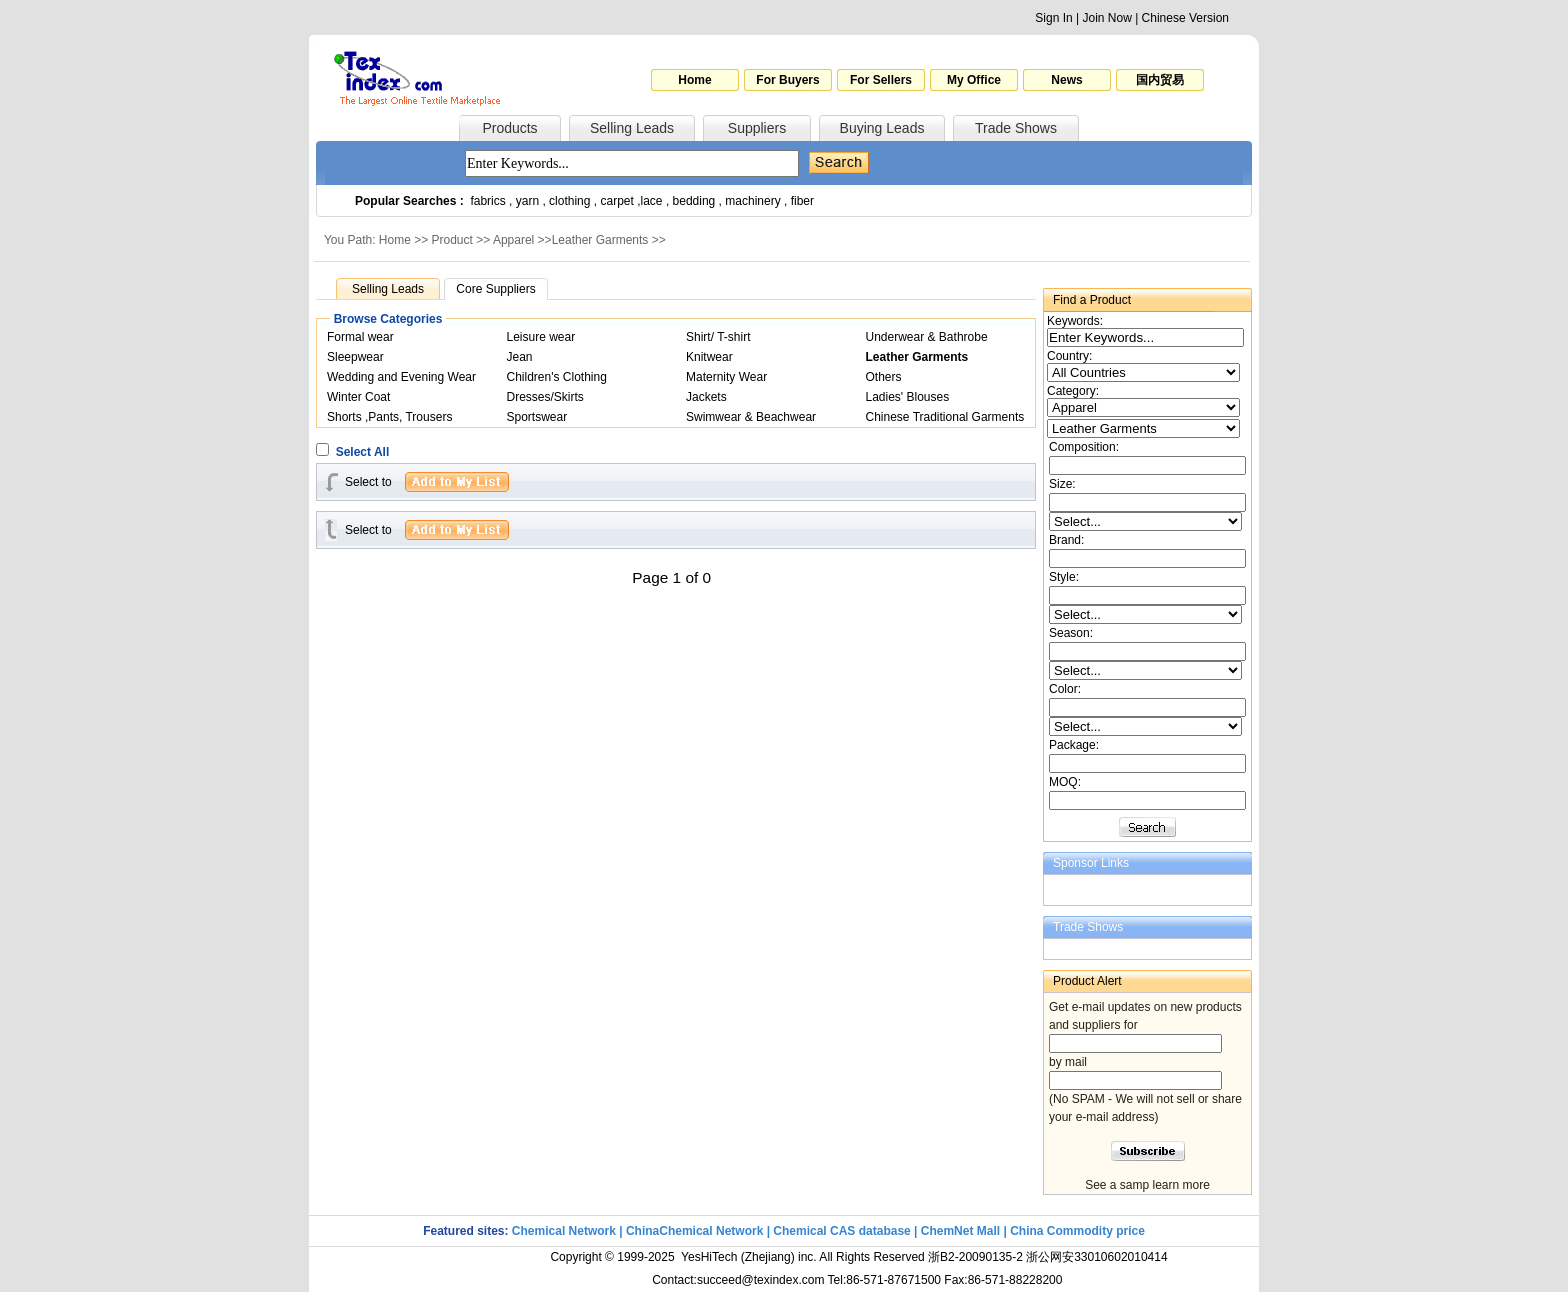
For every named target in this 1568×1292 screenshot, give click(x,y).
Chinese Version (1185, 18)
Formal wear (360, 337)
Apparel (513, 240)
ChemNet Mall (960, 1231)
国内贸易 (1160, 80)
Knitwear (709, 357)
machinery (752, 201)
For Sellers (881, 80)
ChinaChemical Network (694, 1231)
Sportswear (537, 417)
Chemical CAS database (841, 1231)
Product (452, 240)
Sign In (1053, 18)
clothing (569, 201)
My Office (974, 80)
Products (509, 128)
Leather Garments (600, 240)
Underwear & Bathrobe (927, 337)
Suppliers (757, 128)
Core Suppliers (495, 289)
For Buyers (787, 80)
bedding (694, 201)
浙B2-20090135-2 (975, 1257)
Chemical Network (565, 1231)
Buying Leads (882, 128)
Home (694, 80)
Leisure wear (541, 337)
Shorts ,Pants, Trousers (389, 417)
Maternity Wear (726, 377)
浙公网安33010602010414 (1096, 1257)
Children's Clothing (557, 377)
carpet (617, 201)
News (1066, 80)
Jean (520, 357)
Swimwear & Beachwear (751, 417)
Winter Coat (358, 397)
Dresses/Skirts (545, 397)
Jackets (706, 397)
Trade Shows (1016, 128)
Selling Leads (632, 128)
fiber (802, 201)
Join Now (1106, 18)
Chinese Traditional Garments (945, 417)
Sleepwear (355, 357)
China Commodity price (1077, 1231)
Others (884, 377)
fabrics (487, 201)
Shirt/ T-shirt (718, 337)
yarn (527, 201)
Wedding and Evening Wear (401, 377)
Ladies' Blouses (908, 397)
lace (652, 201)
